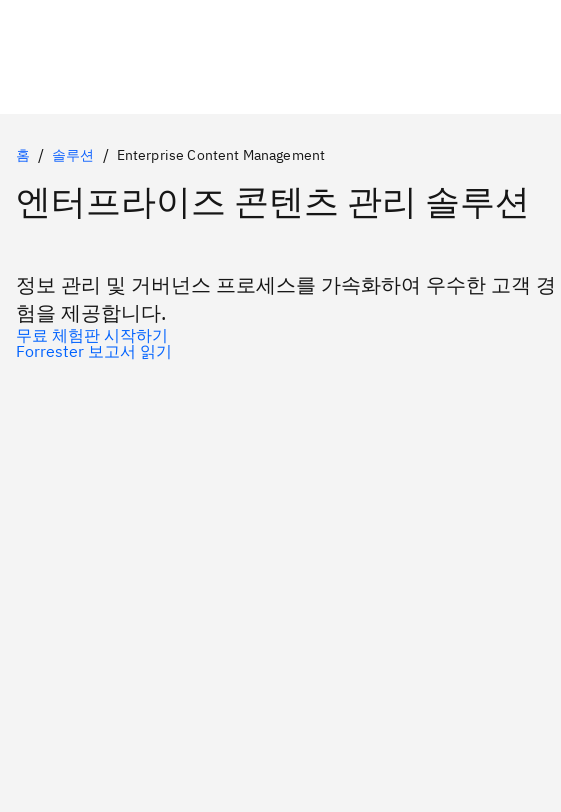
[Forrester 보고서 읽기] (280, 351)
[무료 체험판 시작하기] (280, 335)
